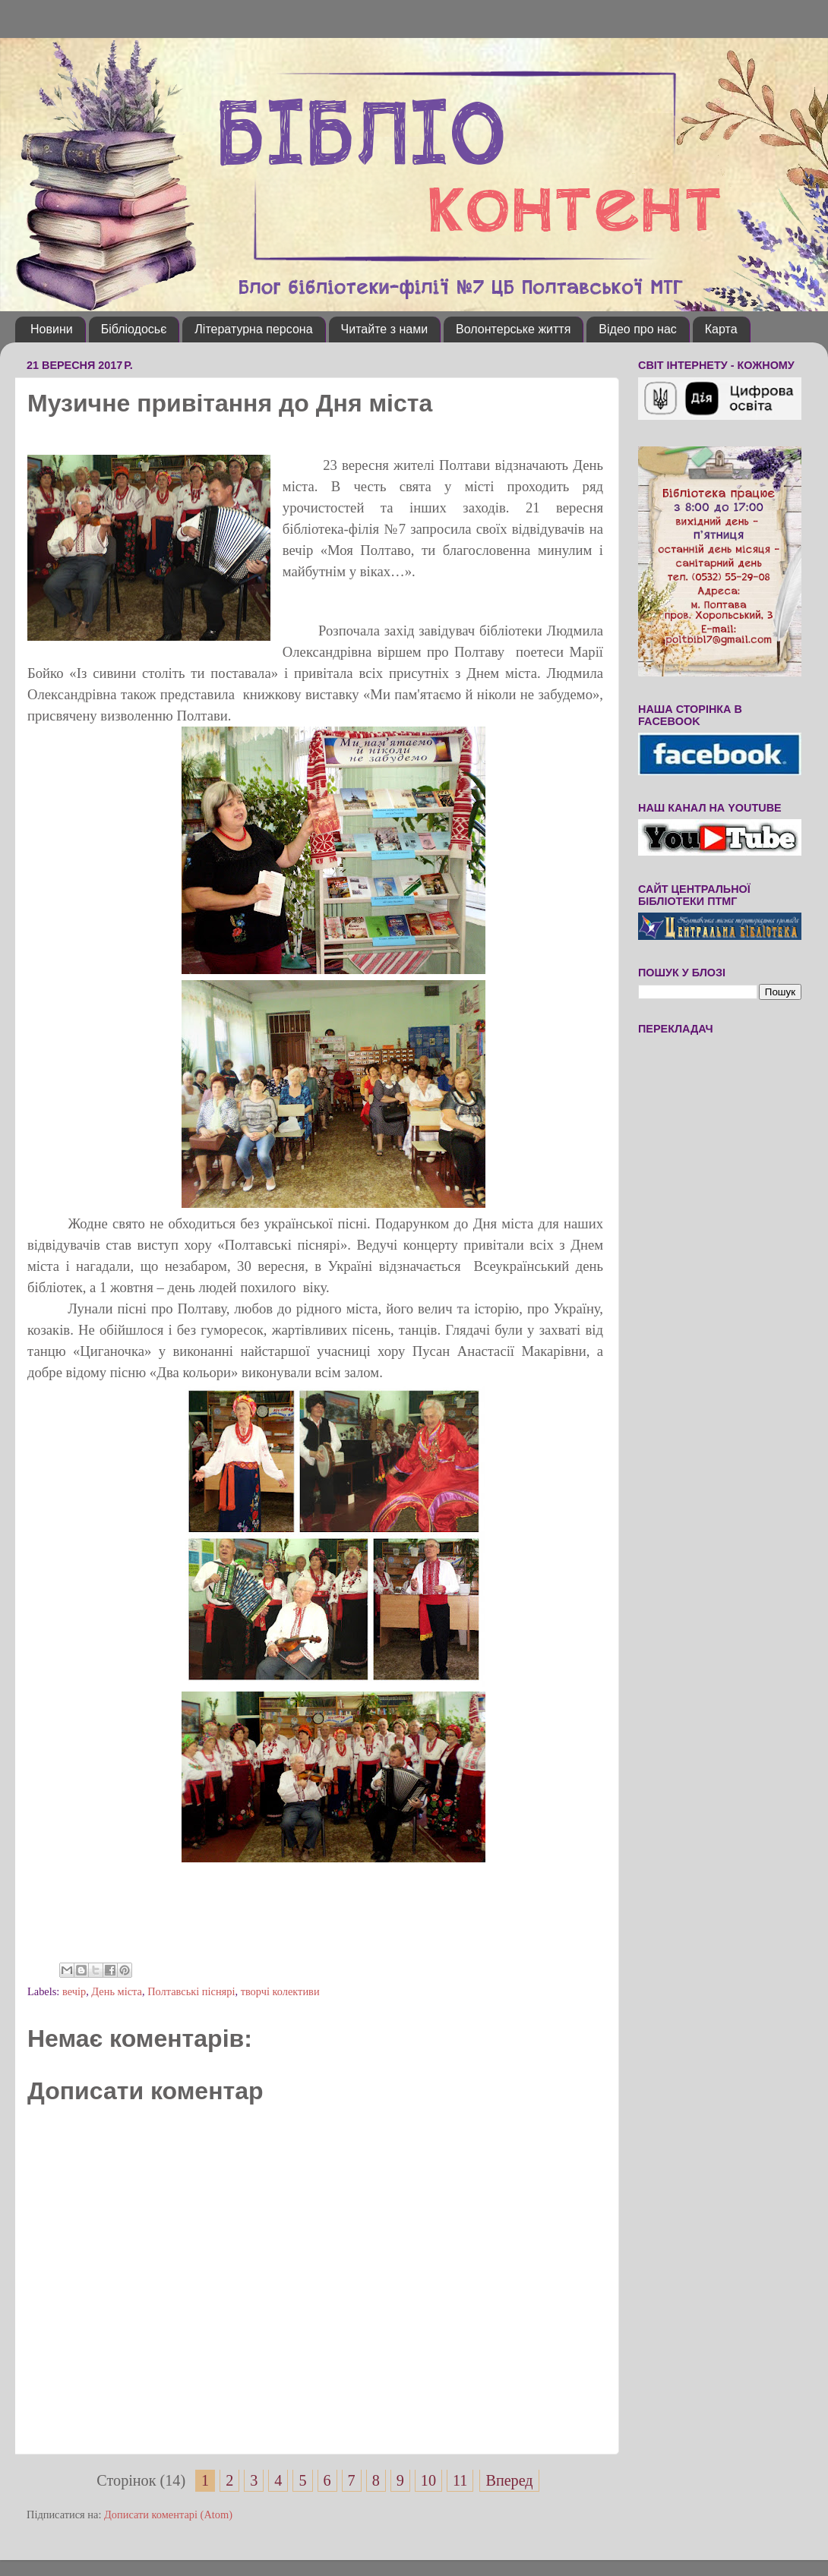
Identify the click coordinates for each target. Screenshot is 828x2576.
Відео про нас (637, 329)
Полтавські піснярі (191, 1991)
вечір (74, 1991)
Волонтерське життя (513, 329)
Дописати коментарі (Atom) (168, 2514)
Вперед (509, 2480)
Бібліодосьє (134, 329)
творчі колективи (280, 1991)
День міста (116, 1991)
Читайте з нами (384, 329)
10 (428, 2480)
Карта (721, 329)
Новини (51, 329)
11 (460, 2480)
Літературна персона (253, 329)
